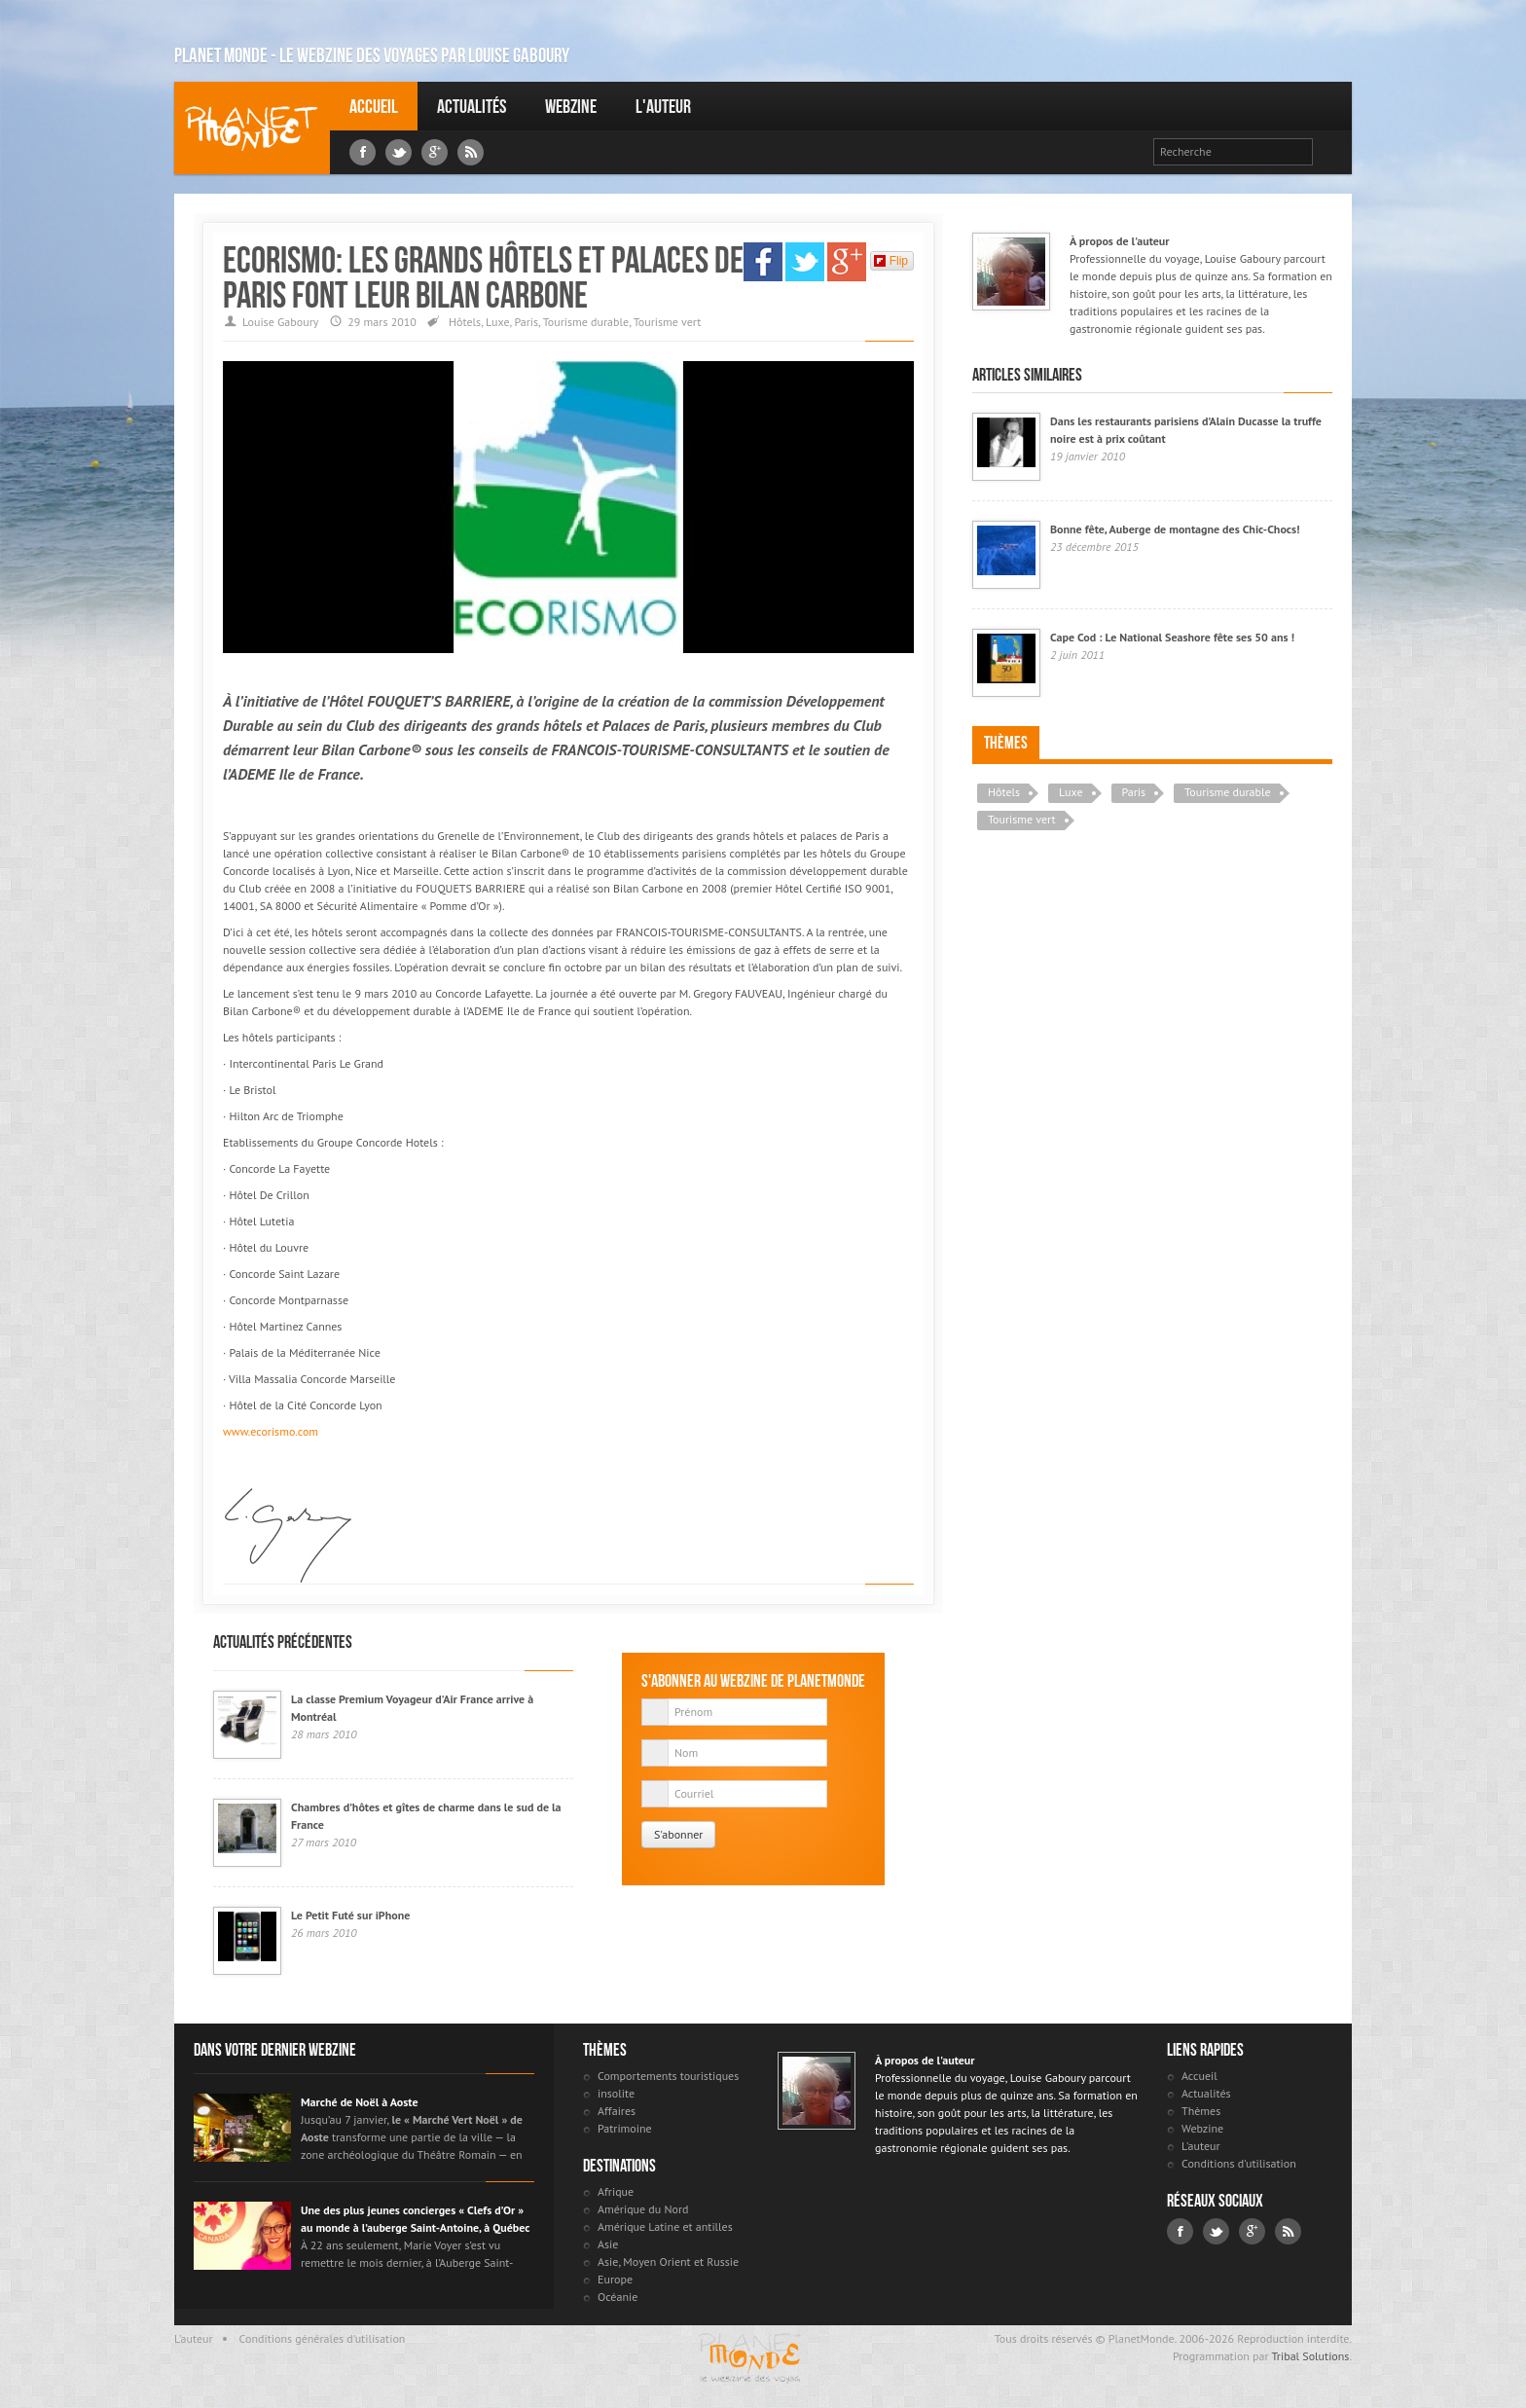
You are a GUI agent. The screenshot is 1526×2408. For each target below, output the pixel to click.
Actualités (471, 106)
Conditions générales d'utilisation (322, 2338)
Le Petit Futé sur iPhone (350, 1915)
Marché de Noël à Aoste (359, 2102)
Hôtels (465, 321)
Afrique (616, 2191)
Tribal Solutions (1310, 2356)
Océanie (617, 2296)
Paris (526, 321)
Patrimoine (625, 2128)
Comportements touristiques (668, 2075)
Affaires (617, 2110)
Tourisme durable (586, 321)
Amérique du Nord (643, 2209)
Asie (608, 2244)
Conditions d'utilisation (1238, 2163)
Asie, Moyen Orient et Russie (668, 2261)
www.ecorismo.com (270, 1431)
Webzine (571, 106)
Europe (615, 2279)
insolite (616, 2093)
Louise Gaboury (252, 128)
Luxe (497, 321)
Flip (891, 261)
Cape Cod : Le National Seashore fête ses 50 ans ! (1172, 637)
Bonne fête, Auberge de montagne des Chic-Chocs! (1175, 529)
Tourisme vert (668, 321)
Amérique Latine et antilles (665, 2226)
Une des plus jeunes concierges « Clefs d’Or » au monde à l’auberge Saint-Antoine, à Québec (415, 2219)
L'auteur (663, 106)
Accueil (373, 106)
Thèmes (1006, 742)
